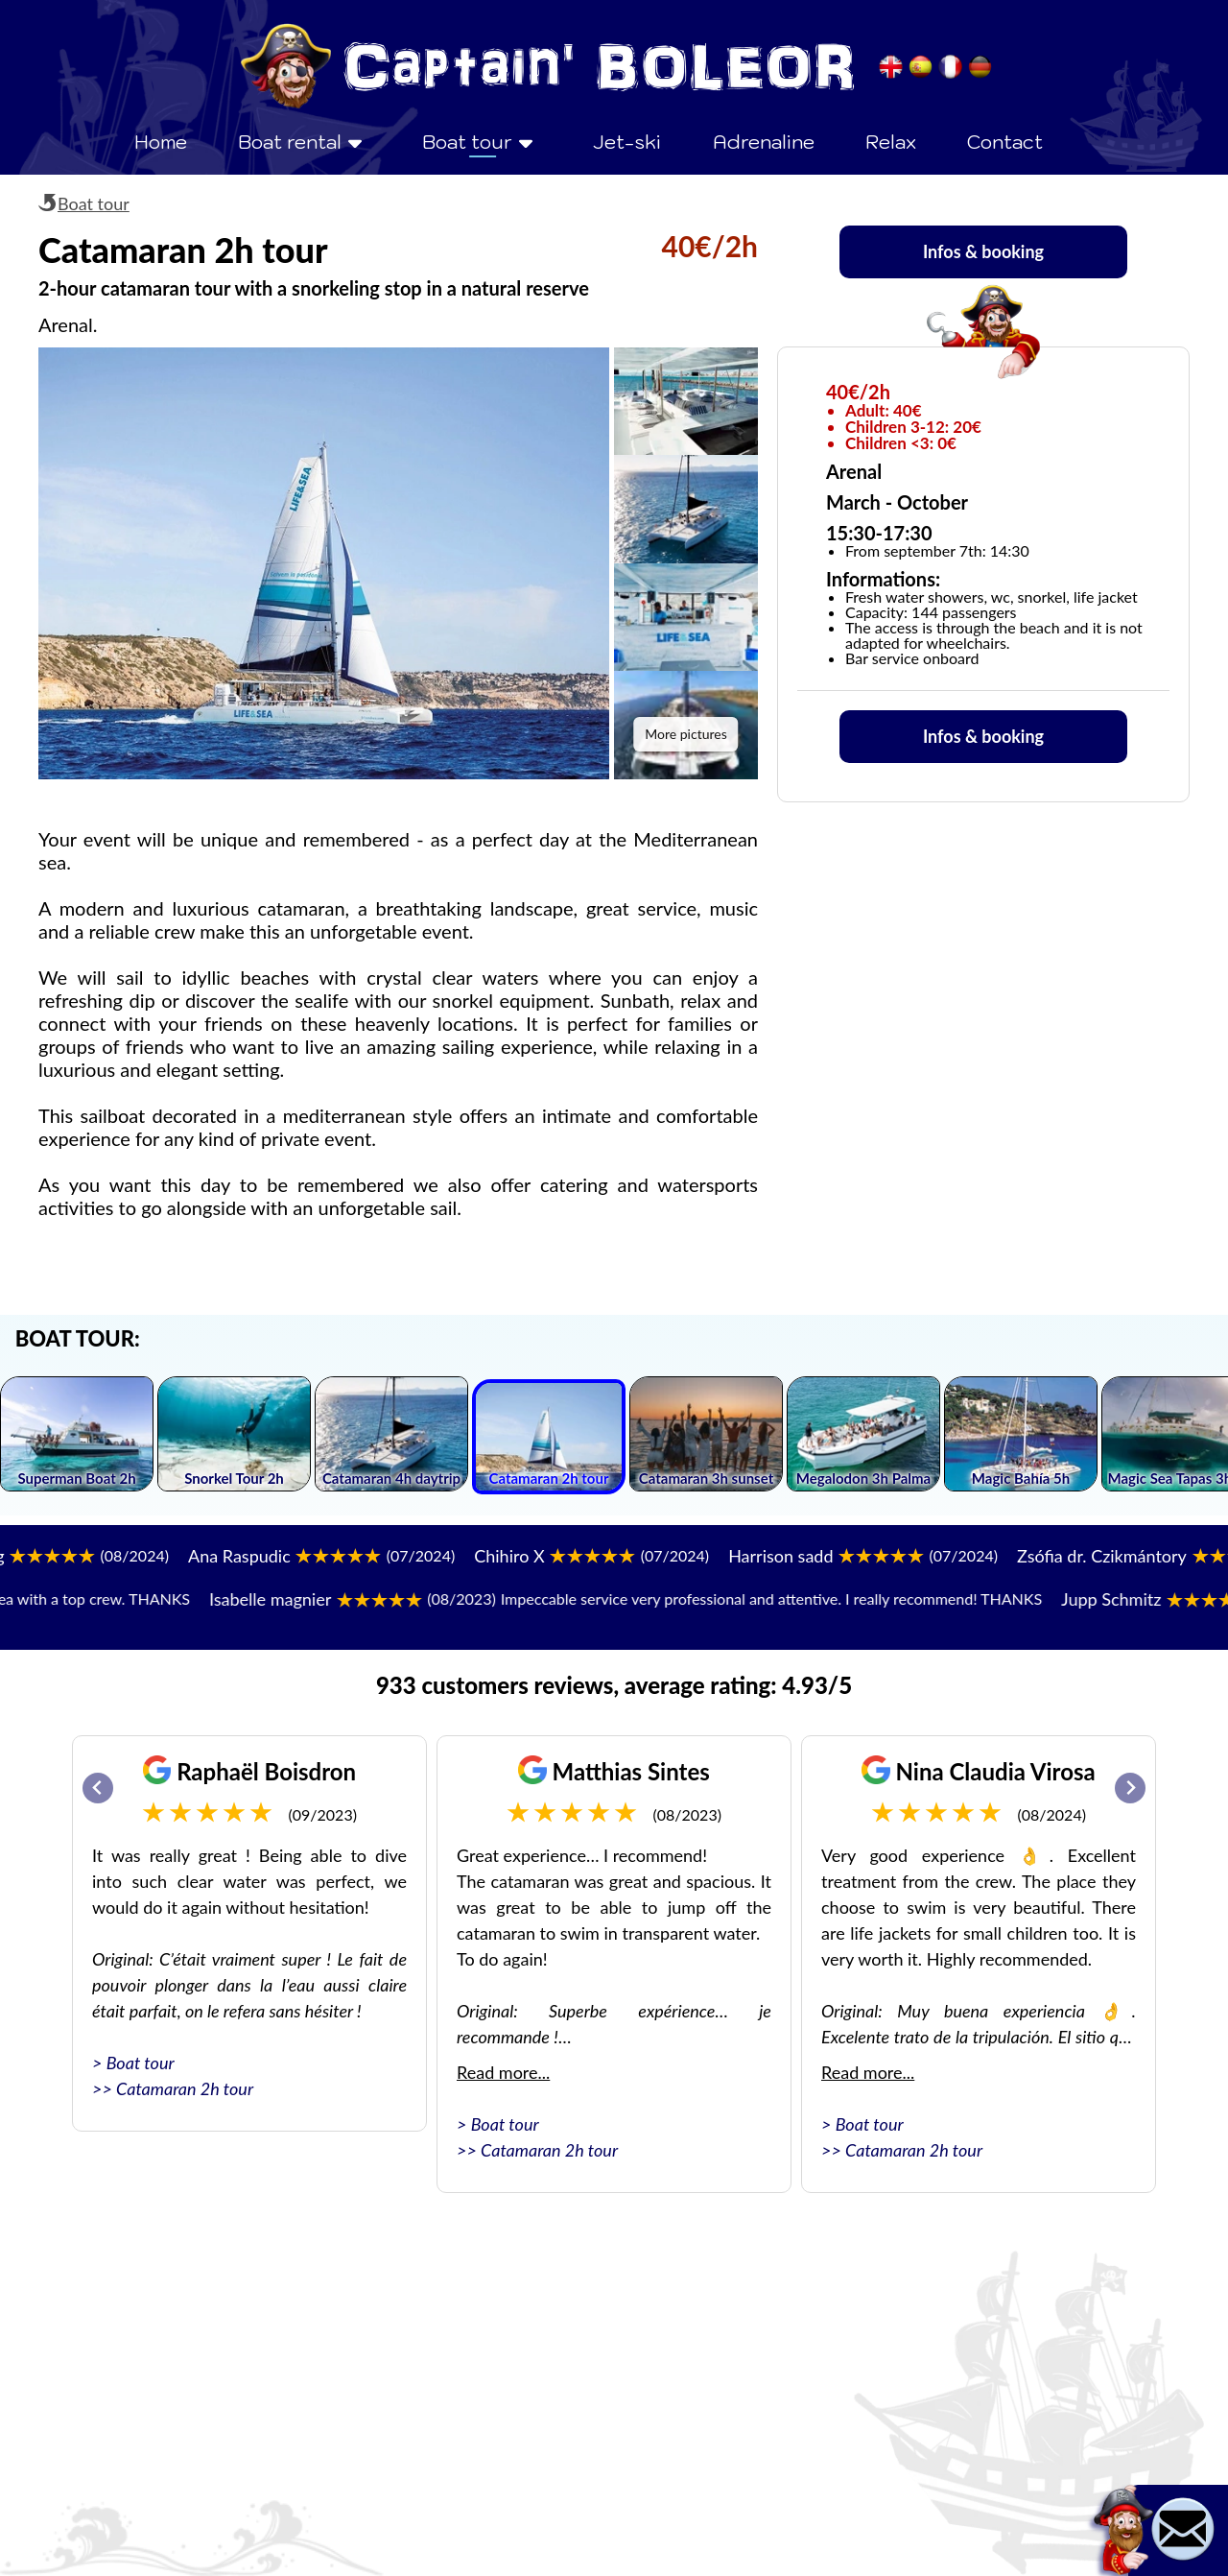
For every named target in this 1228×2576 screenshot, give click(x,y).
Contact (1005, 142)
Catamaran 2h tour (184, 2088)
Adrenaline (764, 142)
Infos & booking (983, 251)
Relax (890, 142)
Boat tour (94, 203)
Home (160, 142)
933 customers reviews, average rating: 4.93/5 (614, 1685)
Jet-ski (627, 142)
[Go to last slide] (98, 1788)
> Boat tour (133, 2062)
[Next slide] (1130, 1788)
